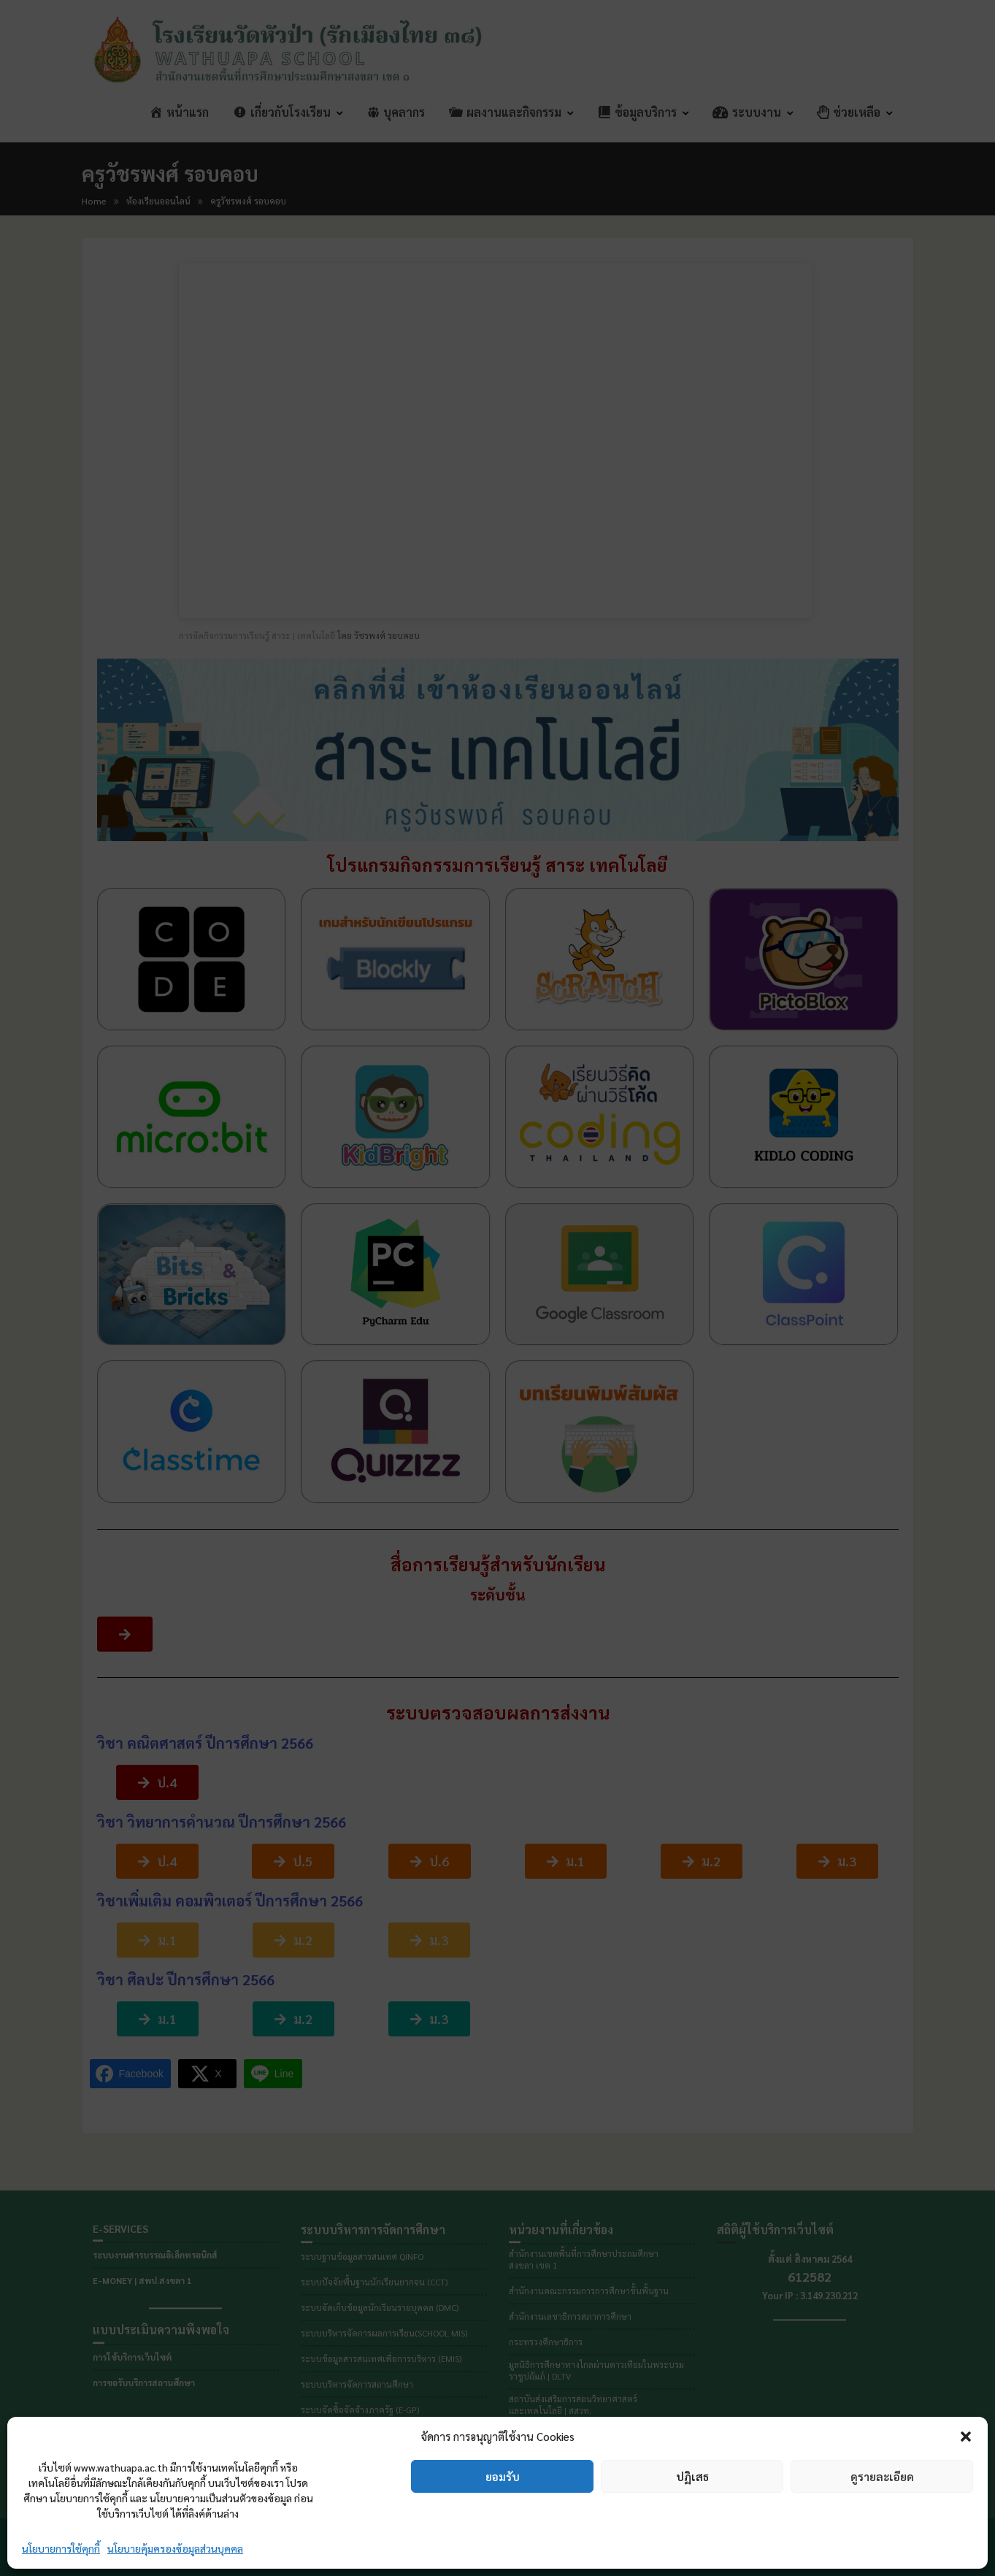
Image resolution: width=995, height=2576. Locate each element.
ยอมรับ (502, 2476)
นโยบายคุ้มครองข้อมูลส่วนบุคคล (175, 2548)
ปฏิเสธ (692, 2476)
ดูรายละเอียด (882, 2476)
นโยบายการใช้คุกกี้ (61, 2548)
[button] (965, 2436)
